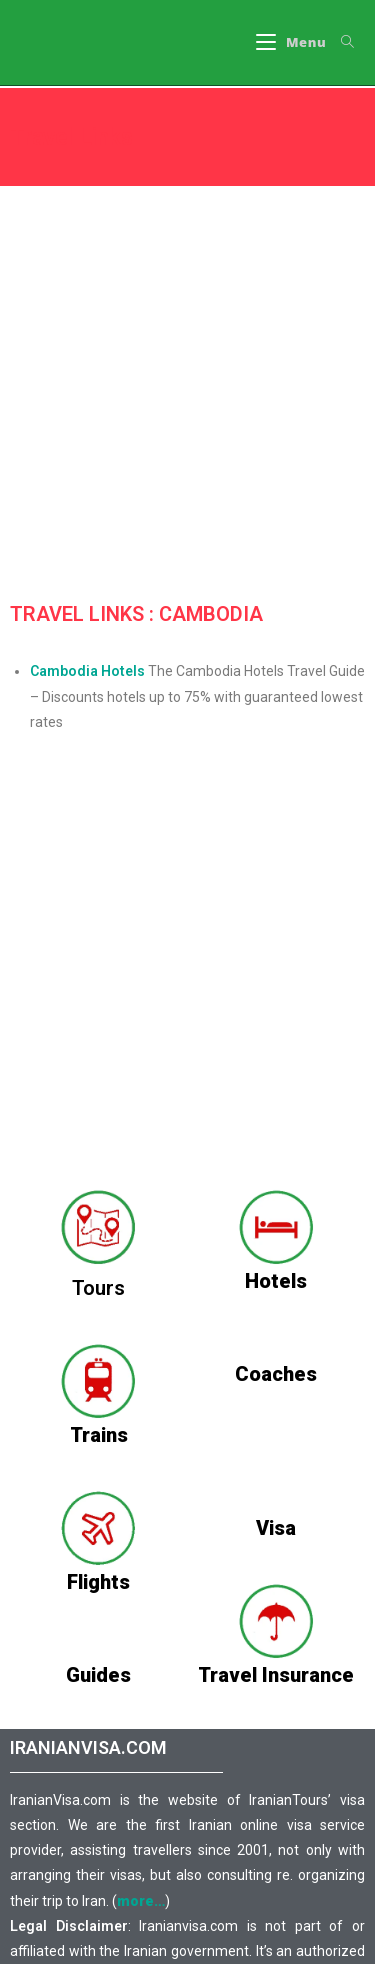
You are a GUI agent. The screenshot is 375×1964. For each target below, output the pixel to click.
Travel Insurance (276, 1675)
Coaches (276, 1374)
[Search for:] (340, 42)
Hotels (276, 1281)
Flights (98, 1582)
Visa (276, 1528)
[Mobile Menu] (291, 42)
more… (141, 1901)
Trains (99, 1435)
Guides (98, 1675)
